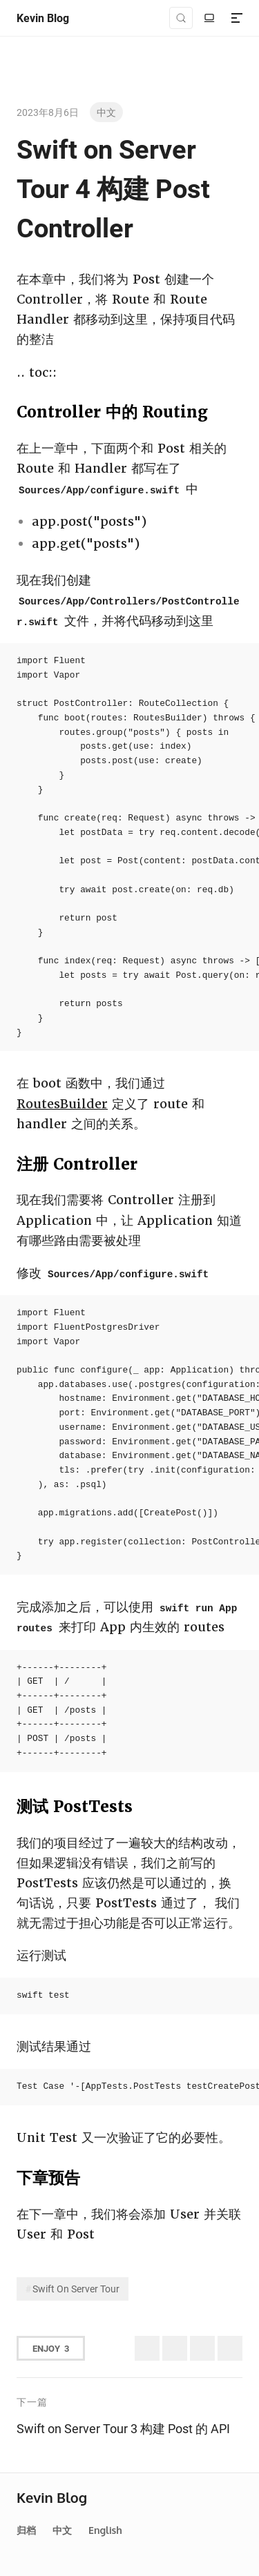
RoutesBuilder (62, 1104)
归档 (26, 2530)
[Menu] (237, 18)
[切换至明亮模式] (209, 18)
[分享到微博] (174, 2348)
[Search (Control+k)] (181, 18)
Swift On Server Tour (75, 2288)
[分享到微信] (202, 2348)
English (105, 2530)
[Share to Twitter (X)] (147, 2348)
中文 (106, 112)
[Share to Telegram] (230, 2348)
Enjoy (50, 2348)
